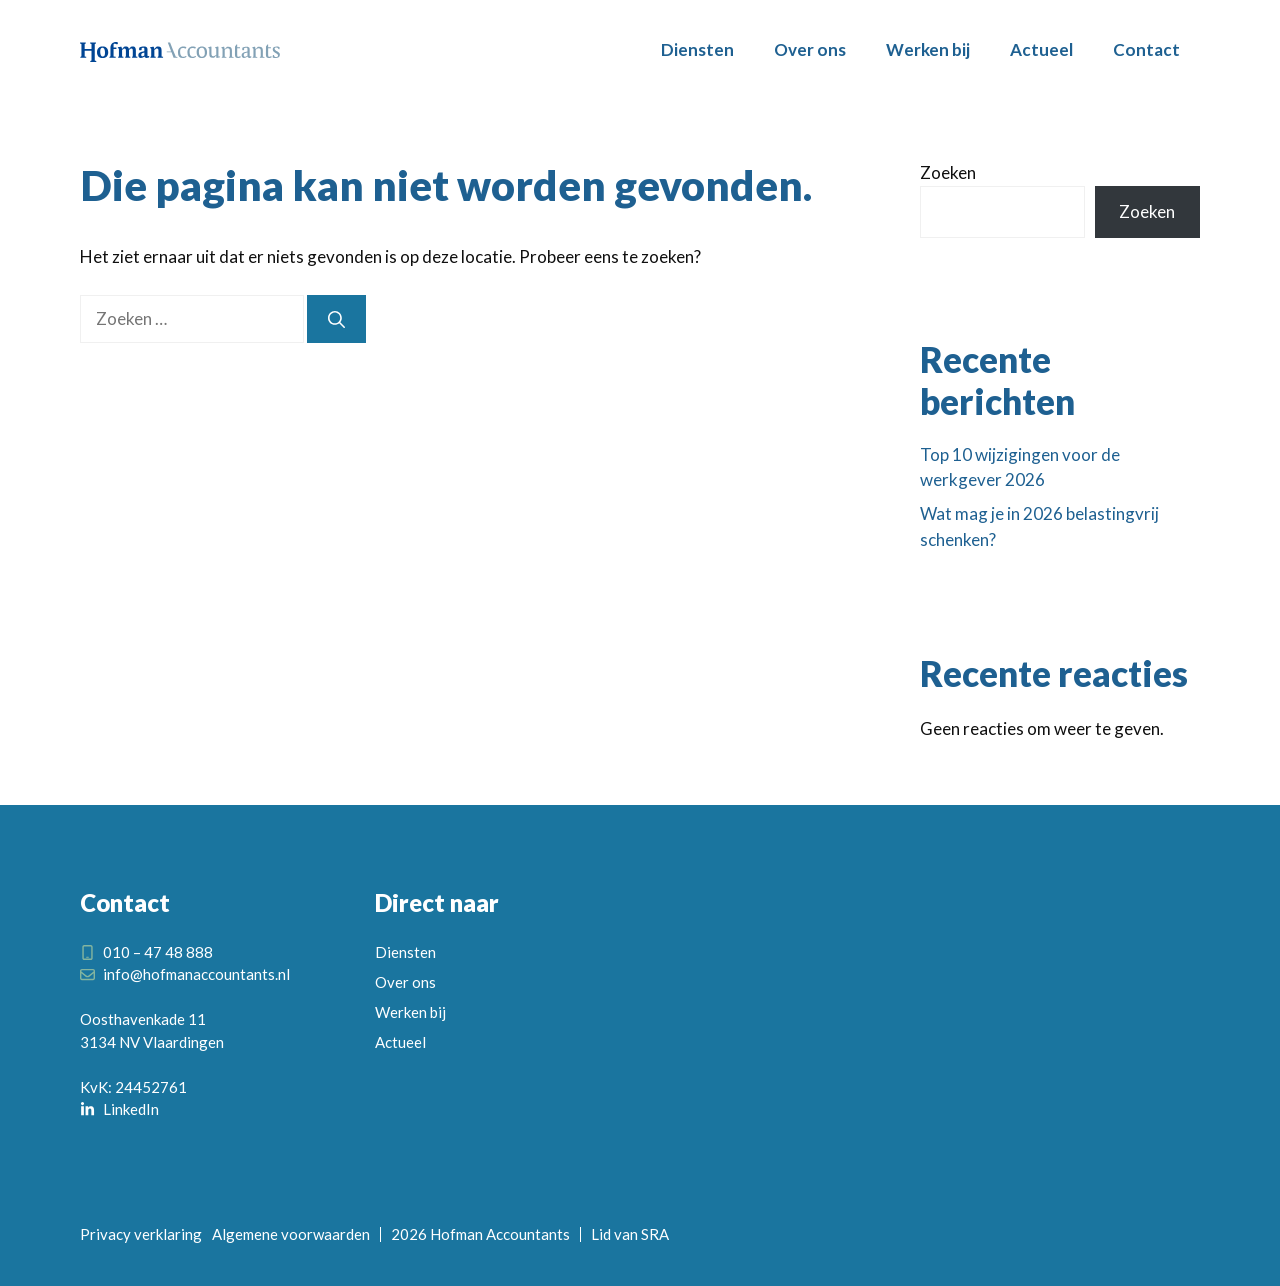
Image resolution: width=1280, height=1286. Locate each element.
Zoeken (948, 172)
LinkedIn (131, 1109)
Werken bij (928, 49)
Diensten (697, 49)
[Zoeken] (336, 319)
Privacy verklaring (141, 1234)
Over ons (810, 49)
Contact (1146, 49)
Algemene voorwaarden (291, 1234)
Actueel (1041, 49)
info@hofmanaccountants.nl (196, 974)
